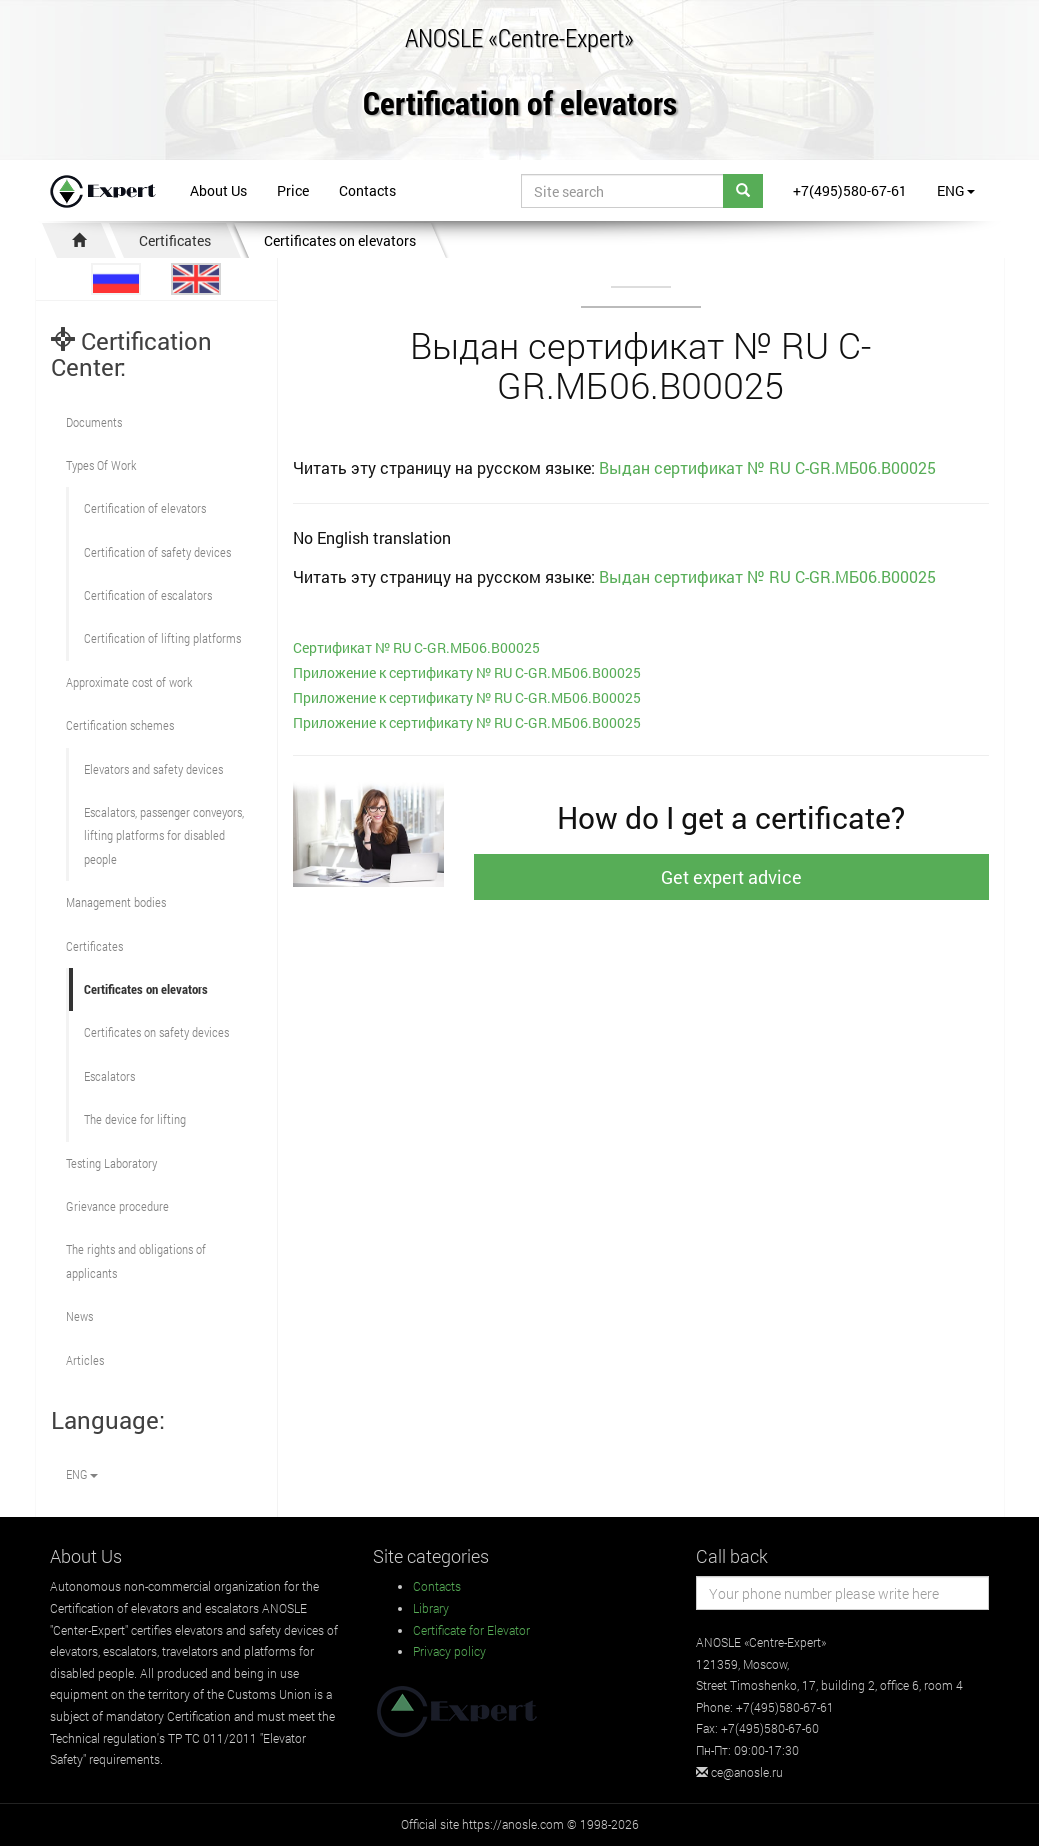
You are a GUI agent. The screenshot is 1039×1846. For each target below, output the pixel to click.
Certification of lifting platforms (162, 638)
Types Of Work (101, 465)
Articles (85, 1360)
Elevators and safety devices (153, 769)
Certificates (175, 240)
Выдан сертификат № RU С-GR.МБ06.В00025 (767, 467)
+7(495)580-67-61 (850, 190)
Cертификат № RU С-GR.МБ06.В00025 (416, 647)
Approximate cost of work (129, 682)
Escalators (109, 1076)
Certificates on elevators (340, 240)
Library (431, 1608)
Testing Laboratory (111, 1163)
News (79, 1316)
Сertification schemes (120, 725)
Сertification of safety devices (157, 552)
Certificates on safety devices (156, 1032)
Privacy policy (449, 1651)
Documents (94, 422)
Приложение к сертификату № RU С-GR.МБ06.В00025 (467, 672)
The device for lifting (135, 1119)
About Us (218, 190)
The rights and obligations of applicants (136, 1260)
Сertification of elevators (145, 508)
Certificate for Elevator (471, 1630)
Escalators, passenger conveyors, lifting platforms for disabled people (164, 835)
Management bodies (116, 902)
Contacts (367, 190)
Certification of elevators (520, 104)
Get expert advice (731, 877)
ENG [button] (956, 190)
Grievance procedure (117, 1206)
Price (293, 190)
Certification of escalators (148, 595)
